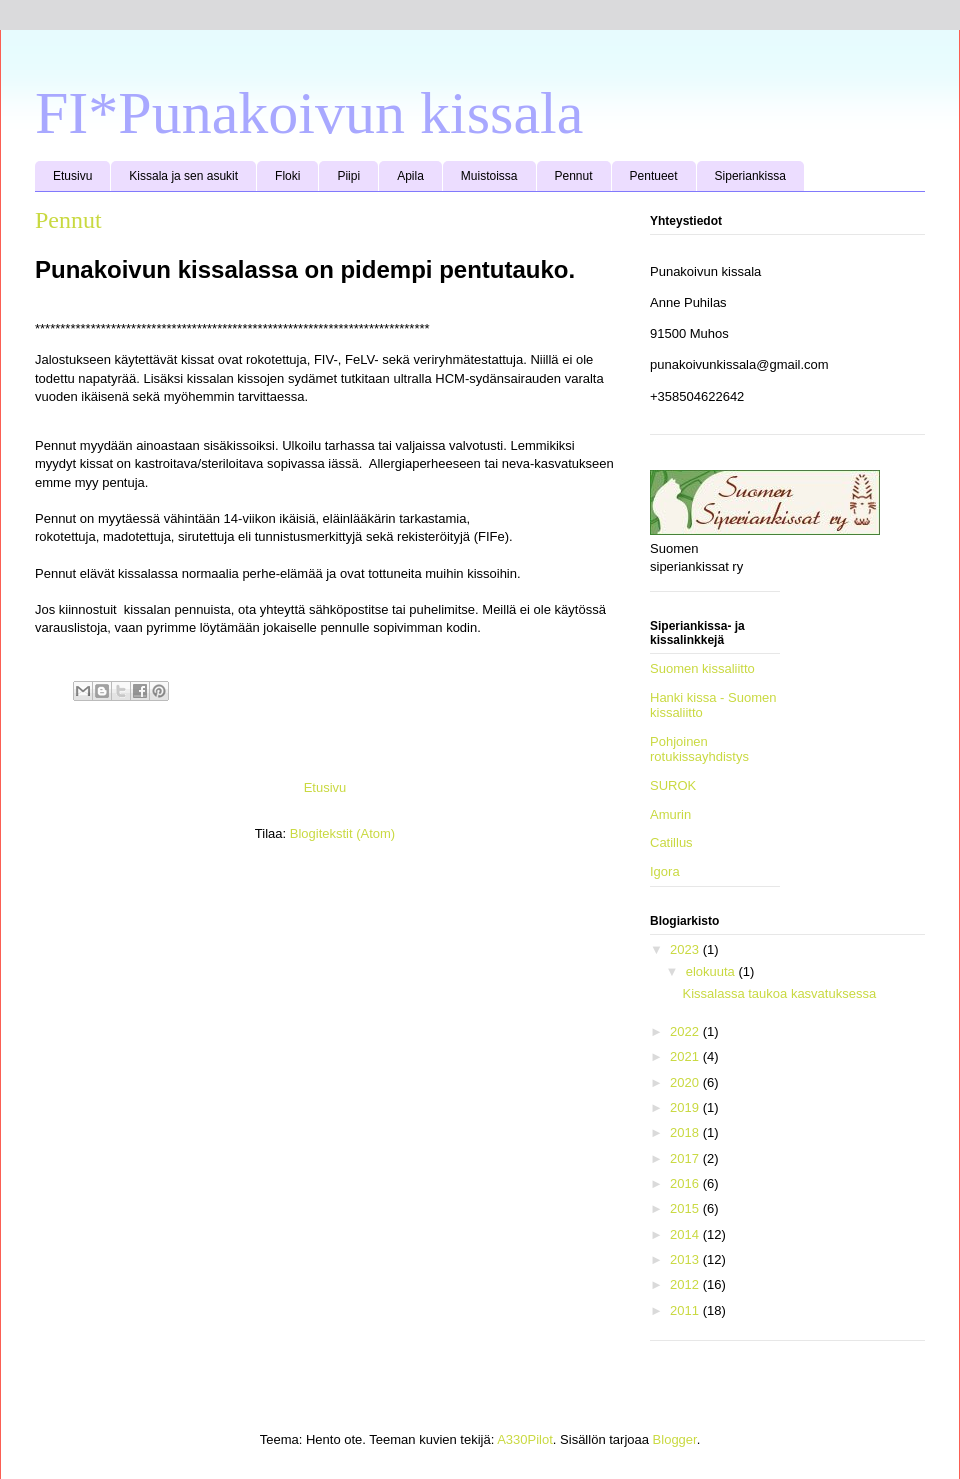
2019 (686, 1107)
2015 (686, 1208)
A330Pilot (525, 1439)
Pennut (574, 176)
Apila (410, 176)
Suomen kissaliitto (702, 668)
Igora (665, 871)
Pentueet (654, 176)
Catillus (671, 842)
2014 (686, 1234)
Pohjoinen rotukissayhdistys (699, 749)
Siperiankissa (750, 176)
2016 (686, 1183)
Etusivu (72, 176)
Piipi (348, 176)
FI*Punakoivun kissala (309, 113)
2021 (686, 1056)
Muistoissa (489, 176)
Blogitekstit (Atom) (342, 833)
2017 (686, 1158)
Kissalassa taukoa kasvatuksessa (779, 993)
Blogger (675, 1439)
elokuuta (712, 971)
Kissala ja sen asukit (183, 176)
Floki (287, 176)
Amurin (670, 814)
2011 (686, 1310)
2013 (686, 1259)
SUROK (673, 785)
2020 (686, 1082)
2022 (686, 1031)
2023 (686, 949)
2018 (686, 1132)
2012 (686, 1284)
